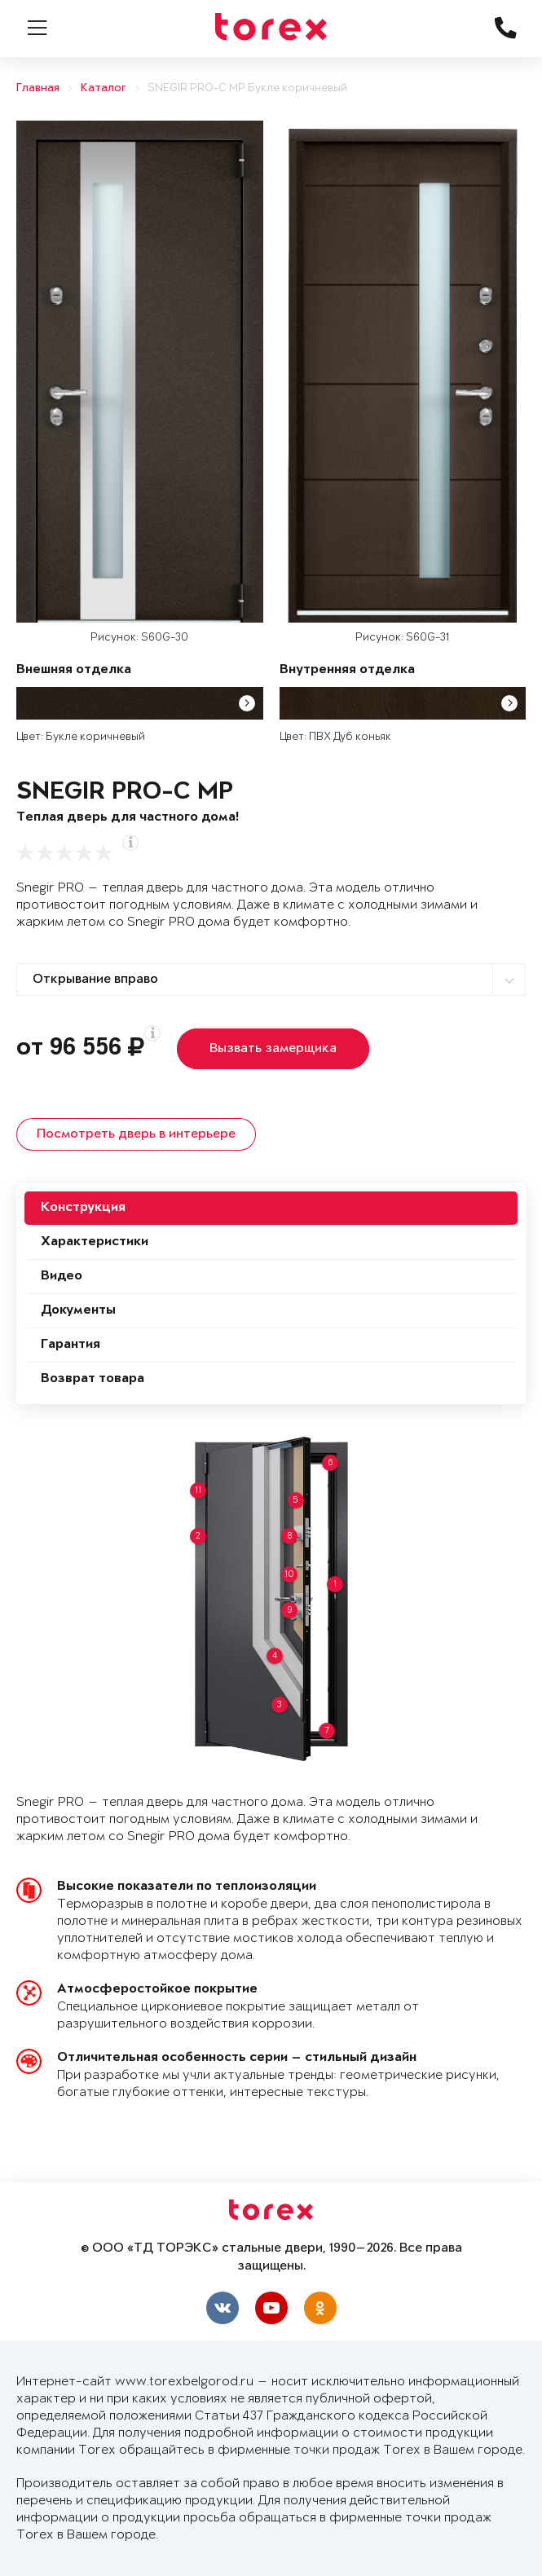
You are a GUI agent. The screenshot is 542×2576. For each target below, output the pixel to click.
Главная (37, 88)
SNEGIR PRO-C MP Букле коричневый (247, 88)
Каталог (103, 88)
